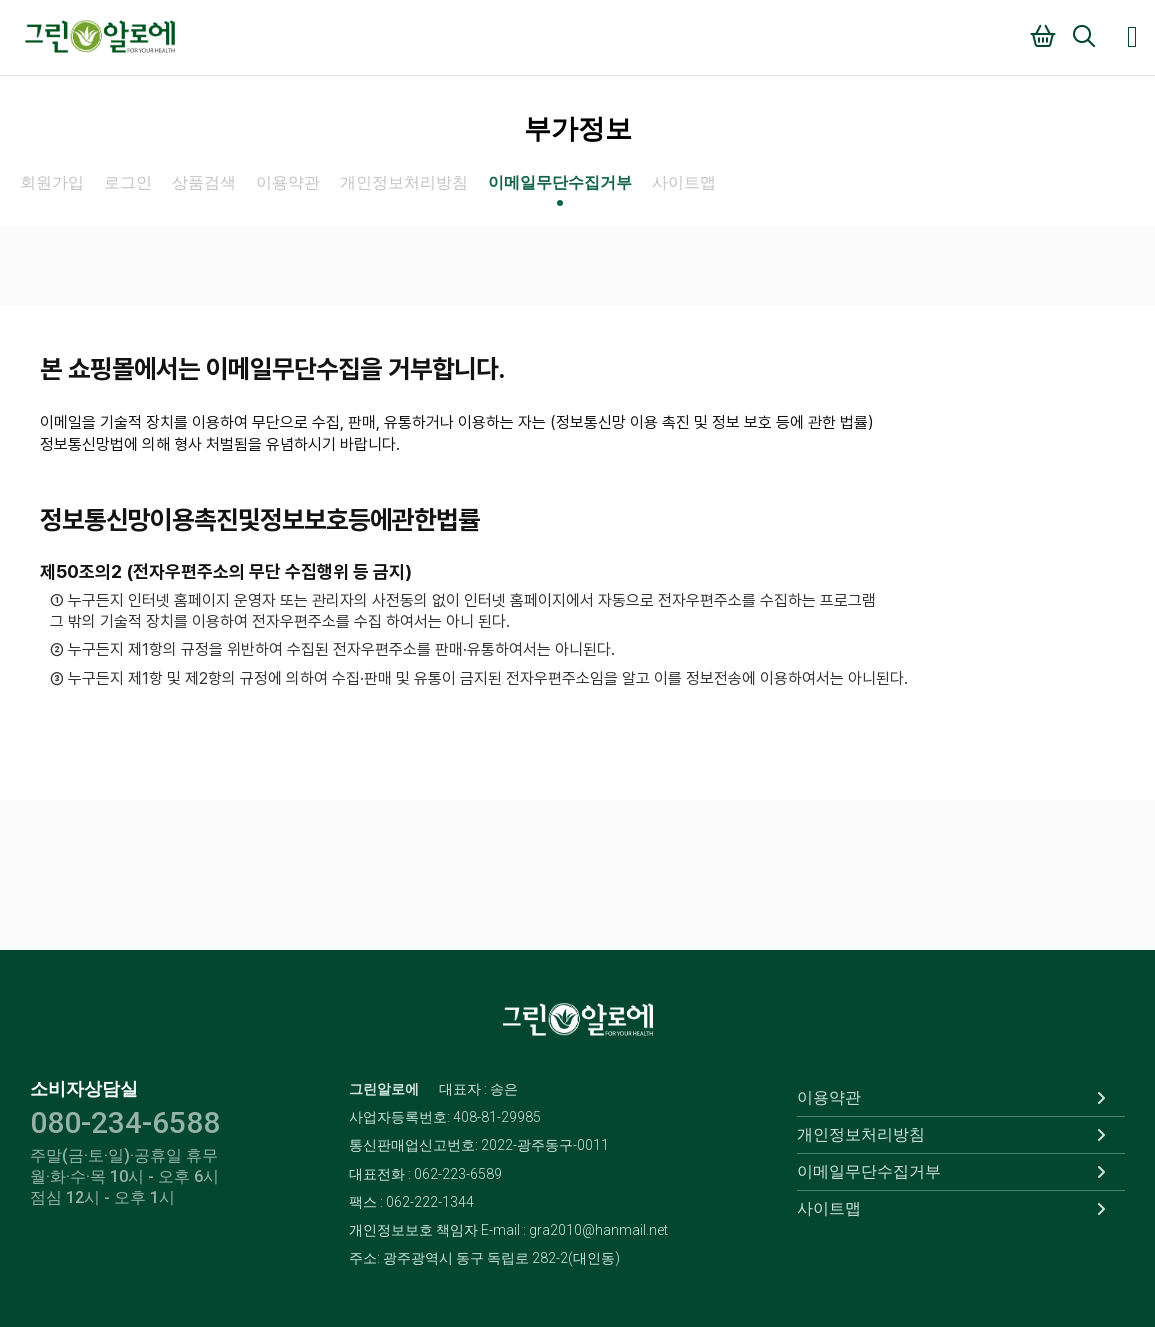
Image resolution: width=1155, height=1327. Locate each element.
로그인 (128, 182)
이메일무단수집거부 (560, 182)
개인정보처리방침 (404, 182)
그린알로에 (100, 37)
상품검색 (204, 182)
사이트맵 (684, 182)
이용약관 (288, 182)
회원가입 (52, 182)
